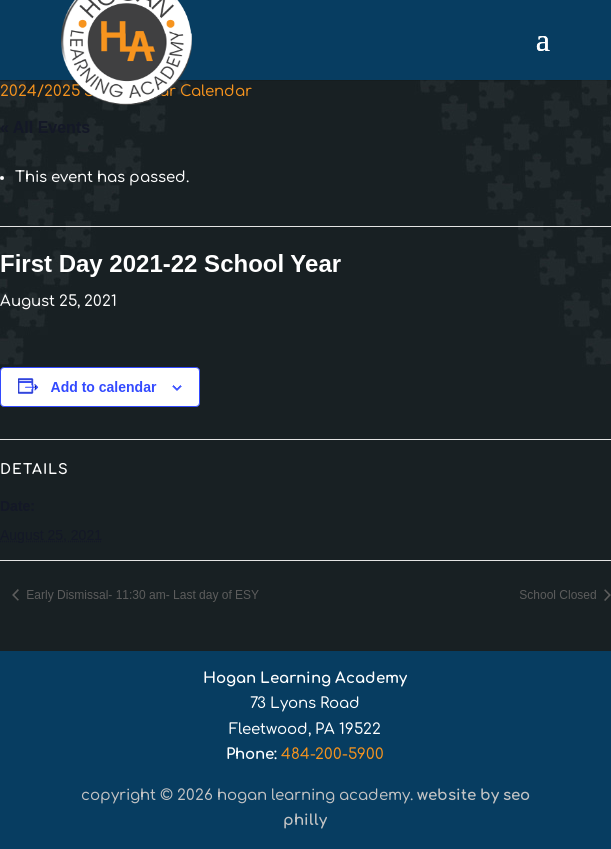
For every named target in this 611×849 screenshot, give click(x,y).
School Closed (559, 595)
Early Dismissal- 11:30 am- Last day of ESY (141, 595)
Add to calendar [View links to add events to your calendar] (104, 387)
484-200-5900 (332, 754)
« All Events (45, 127)
